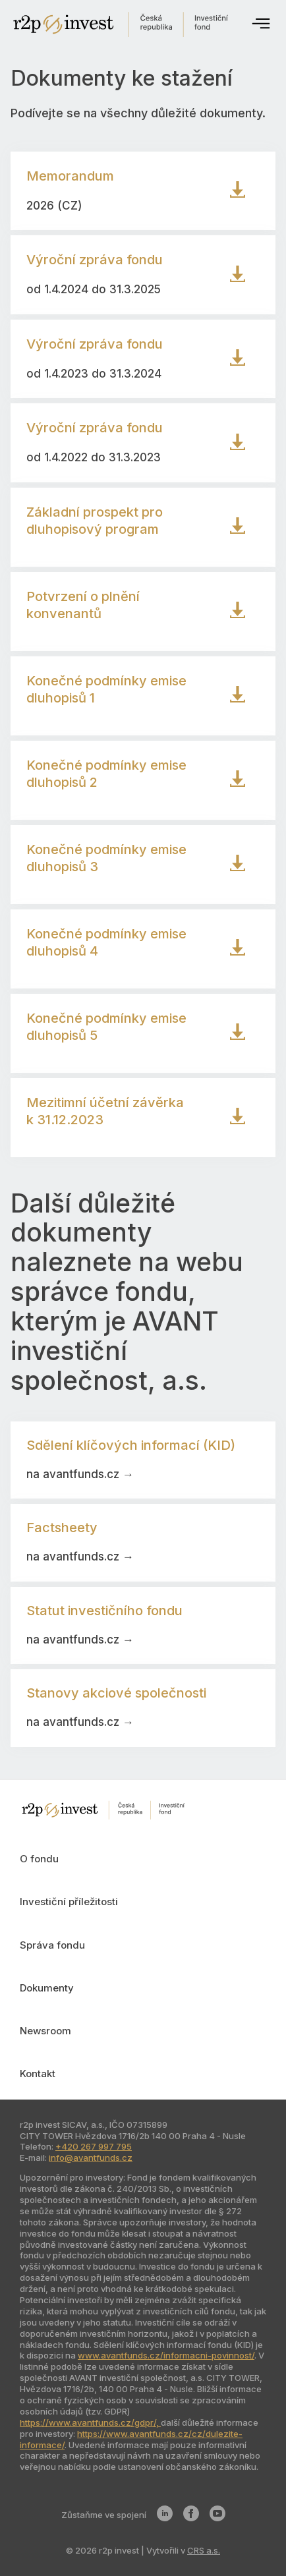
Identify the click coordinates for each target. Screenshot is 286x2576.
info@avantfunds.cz (90, 2157)
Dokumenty (47, 1987)
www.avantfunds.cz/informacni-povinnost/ (166, 2355)
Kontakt (37, 2073)
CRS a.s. (203, 2550)
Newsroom (45, 2030)
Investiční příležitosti (69, 1901)
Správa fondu (52, 1945)
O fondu (39, 1858)
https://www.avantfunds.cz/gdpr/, (90, 2422)
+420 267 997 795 (93, 2146)
